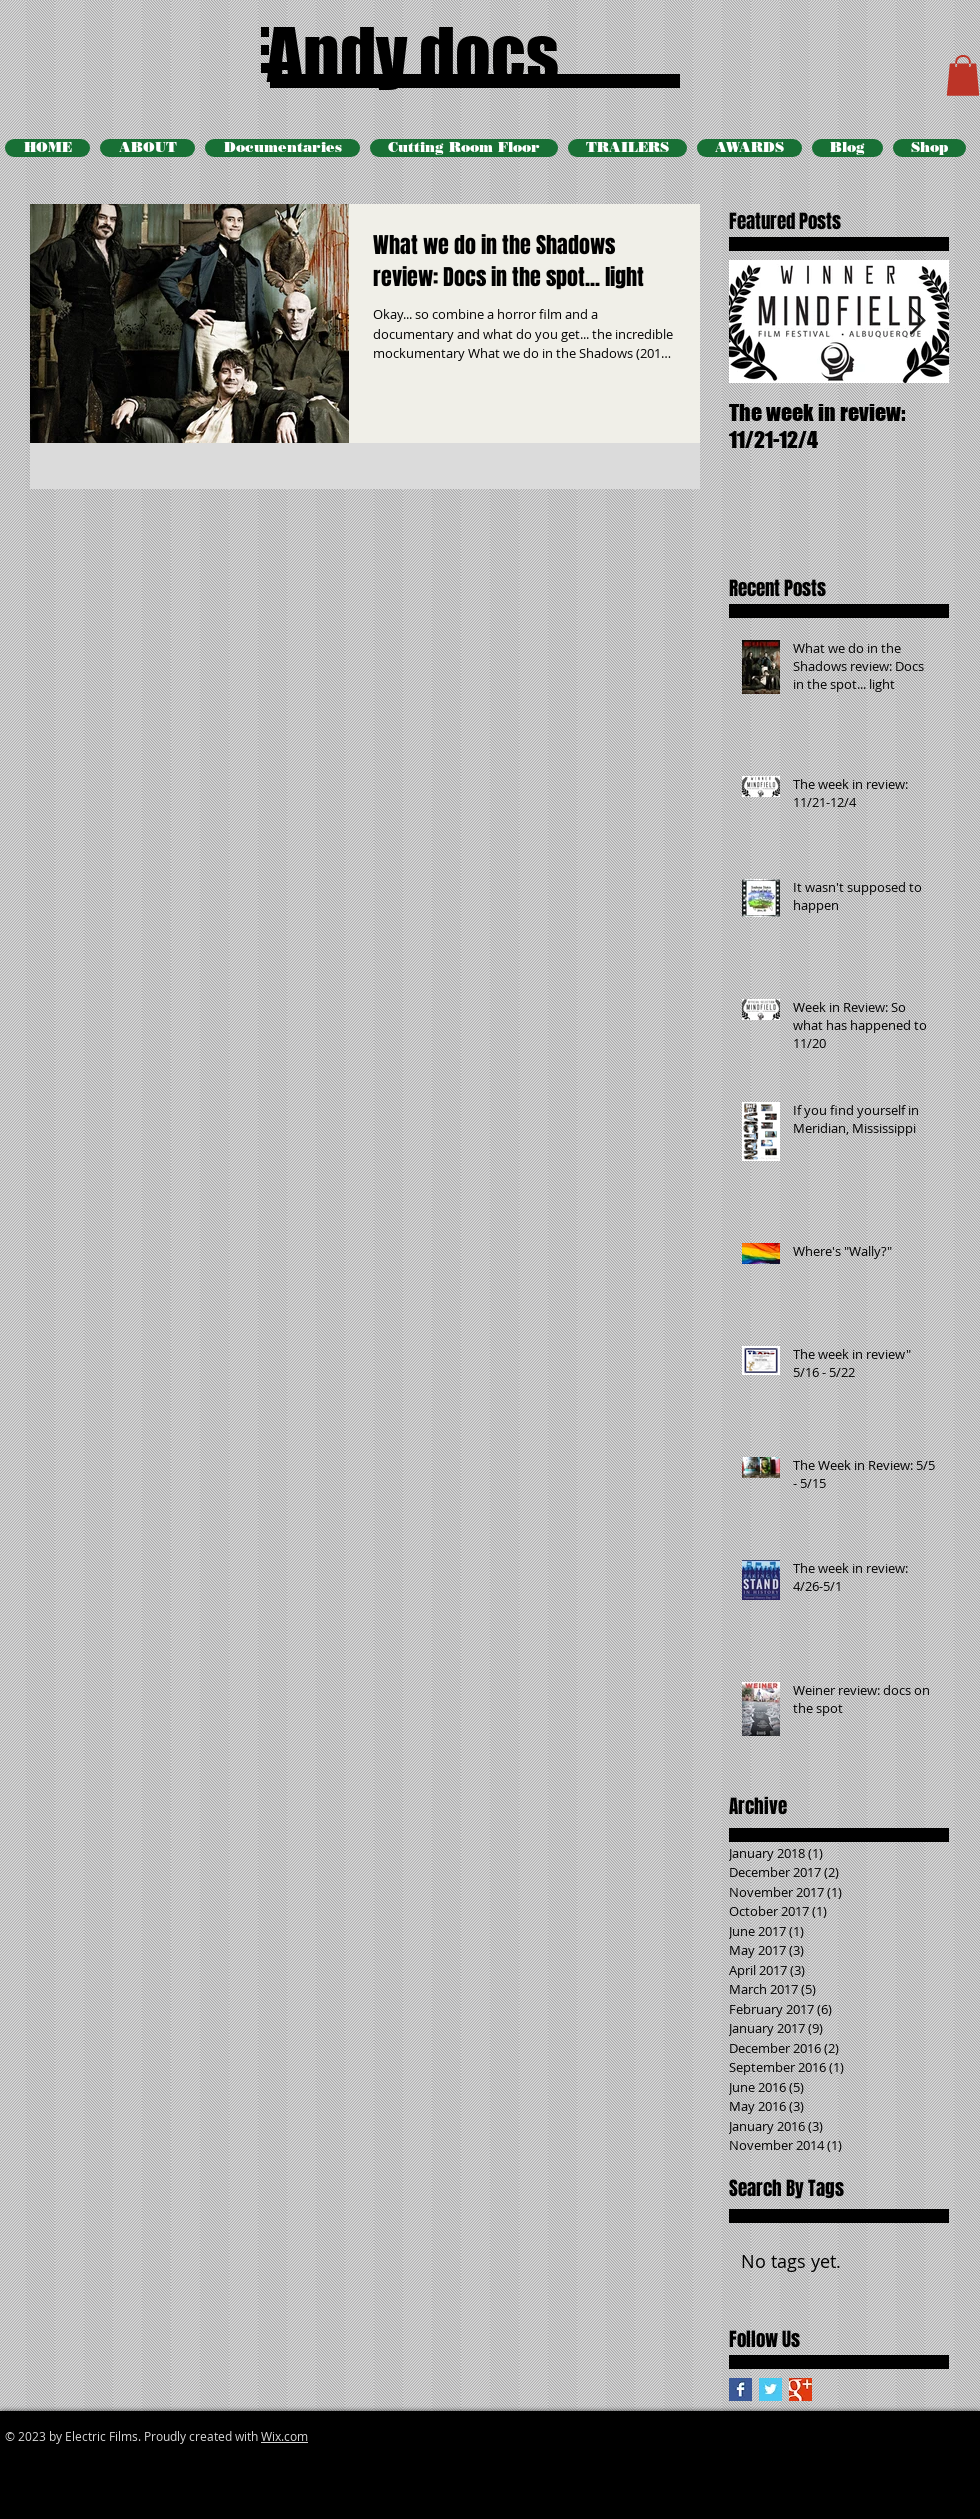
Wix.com (284, 2436)
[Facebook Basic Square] (740, 2389)
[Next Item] (917, 321)
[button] (963, 75)
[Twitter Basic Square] (770, 2389)
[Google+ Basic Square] (800, 2389)
